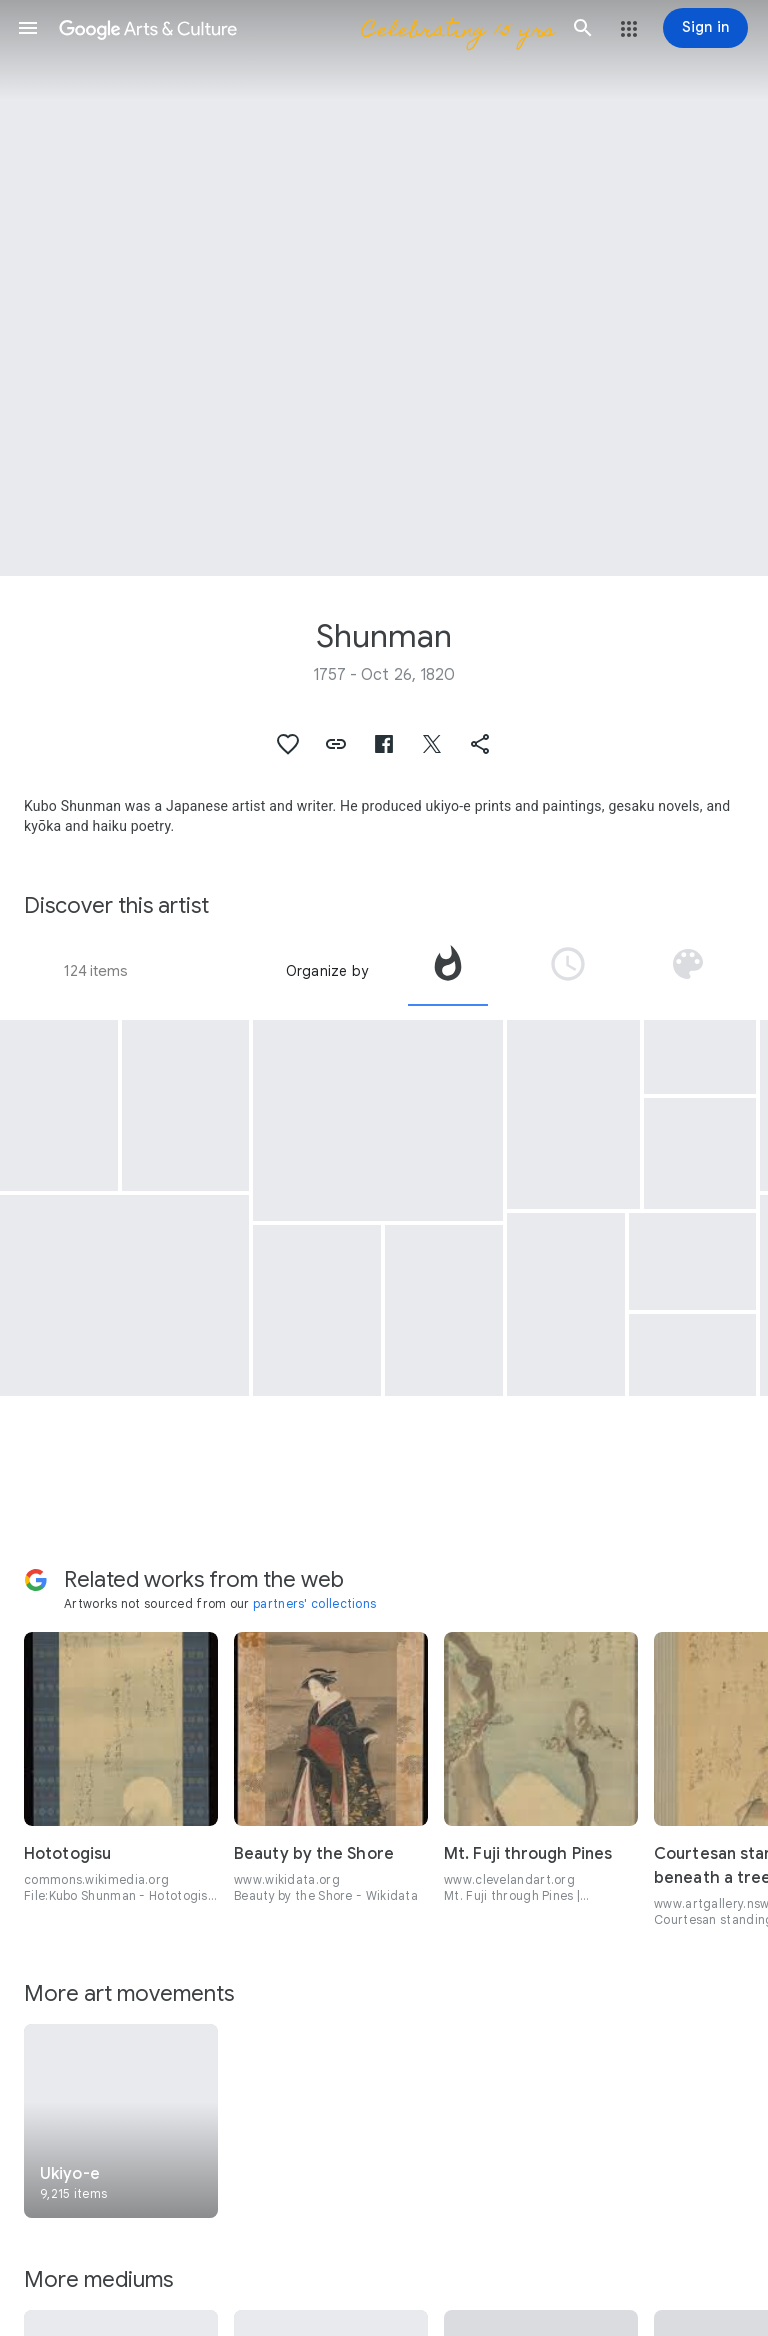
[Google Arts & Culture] (305, 28)
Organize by (327, 971)
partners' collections (314, 1603)
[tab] (448, 971)
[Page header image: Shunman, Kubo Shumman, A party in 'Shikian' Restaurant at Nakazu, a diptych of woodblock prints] (384, 288)
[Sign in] (705, 28)
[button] (28, 28)
